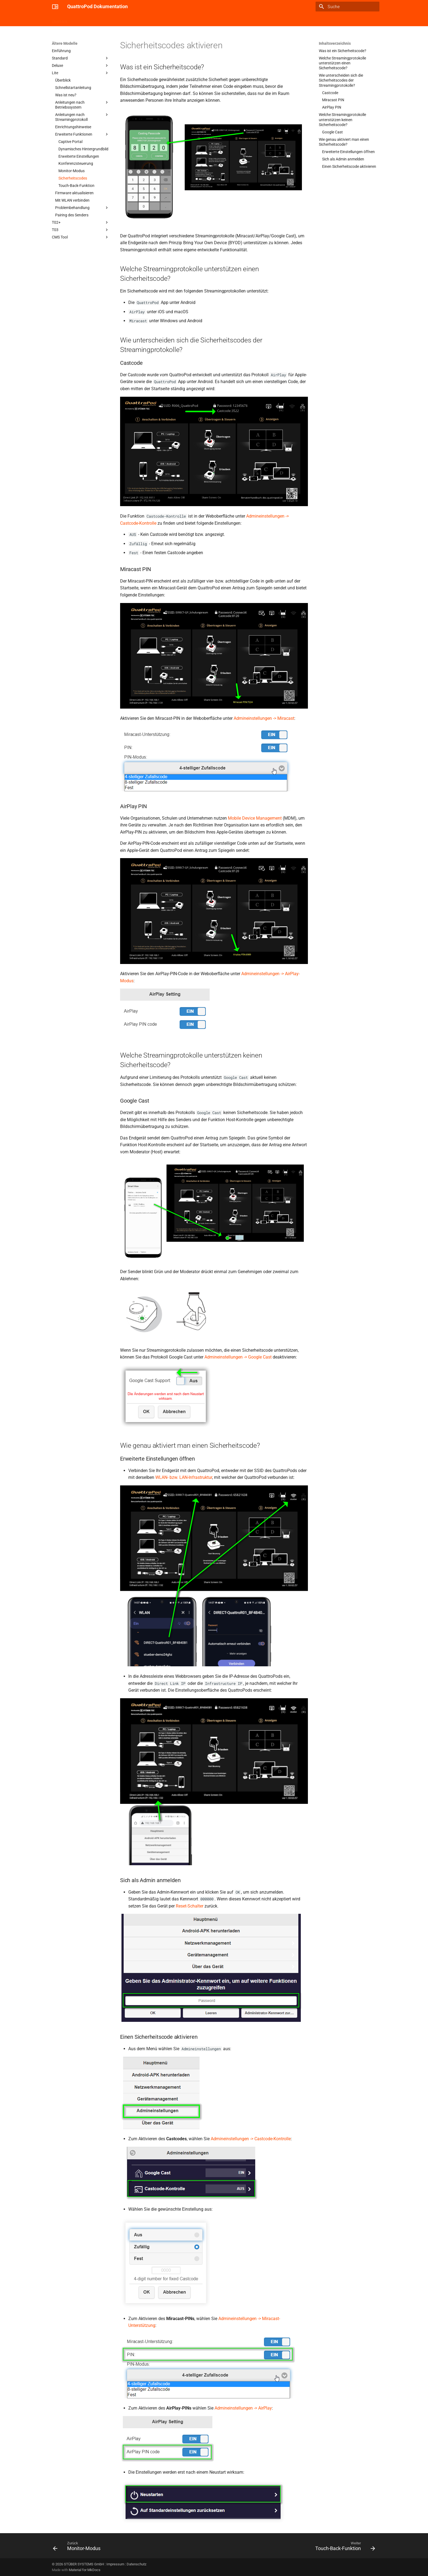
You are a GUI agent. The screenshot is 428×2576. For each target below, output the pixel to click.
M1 (125, 20)
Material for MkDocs (84, 2570)
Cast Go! (81, 20)
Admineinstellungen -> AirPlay (243, 2408)
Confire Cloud (146, 20)
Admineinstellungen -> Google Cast (238, 1357)
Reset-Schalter (189, 1906)
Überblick (59, 20)
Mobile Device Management (255, 818)
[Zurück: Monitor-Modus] (78, 2547)
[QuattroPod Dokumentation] (55, 6)
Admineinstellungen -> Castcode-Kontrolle (251, 2138)
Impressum (115, 2564)
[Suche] (347, 6)
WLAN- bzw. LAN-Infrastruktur (183, 1477)
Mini (112, 20)
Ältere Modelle (176, 20)
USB (98, 20)
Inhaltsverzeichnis (335, 43)
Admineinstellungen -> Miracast (264, 718)
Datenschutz (136, 2564)
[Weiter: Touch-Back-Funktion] (343, 2547)
